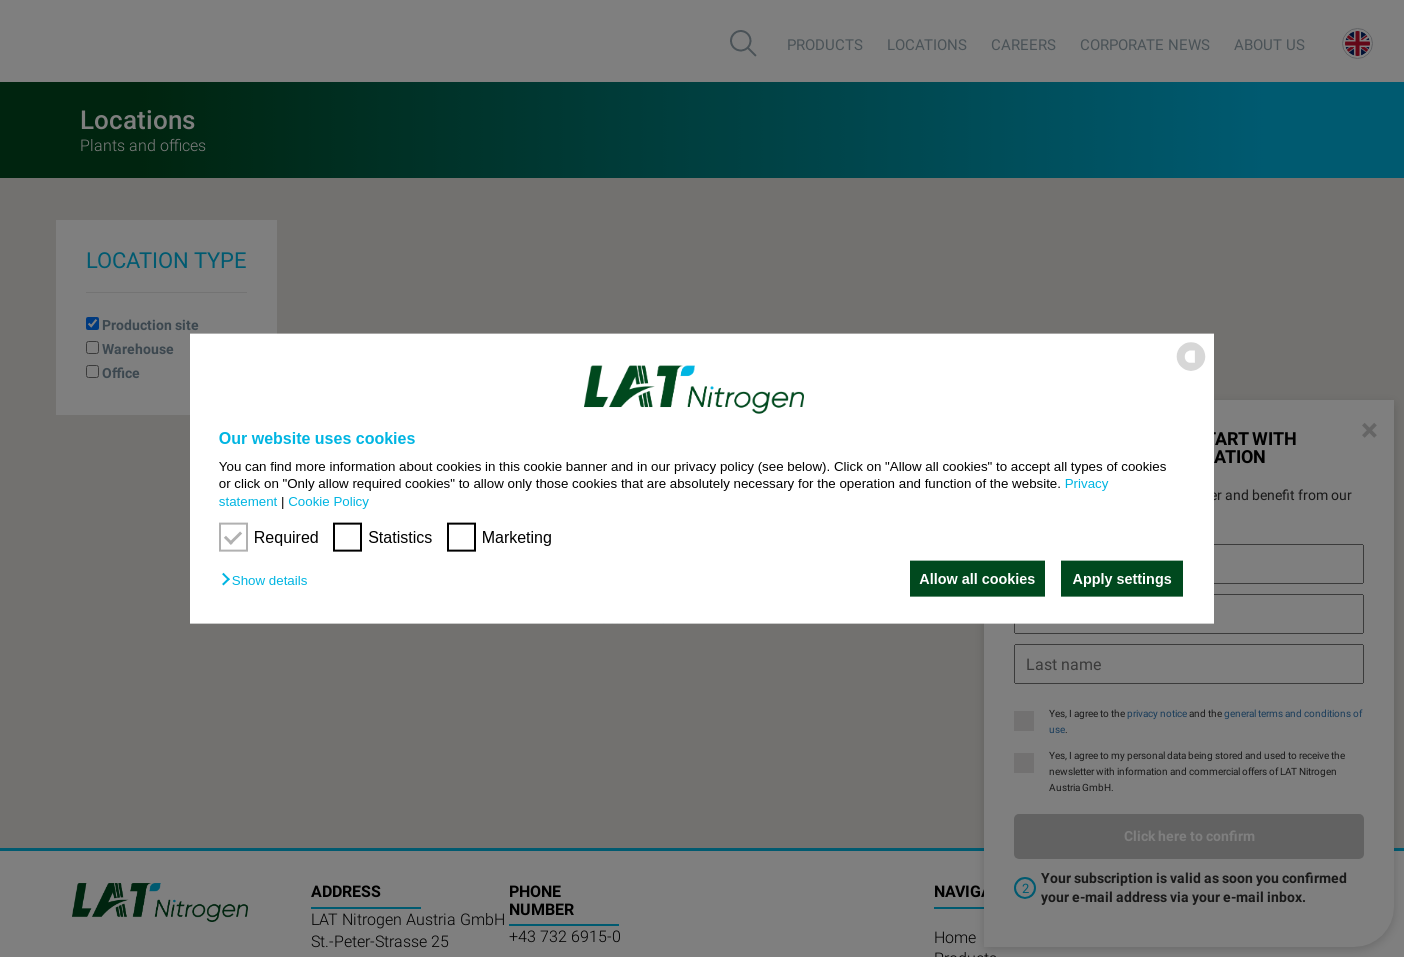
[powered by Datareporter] (1191, 369)
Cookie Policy (328, 500)
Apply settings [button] (1122, 579)
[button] (269, 580)
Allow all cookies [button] (975, 579)
